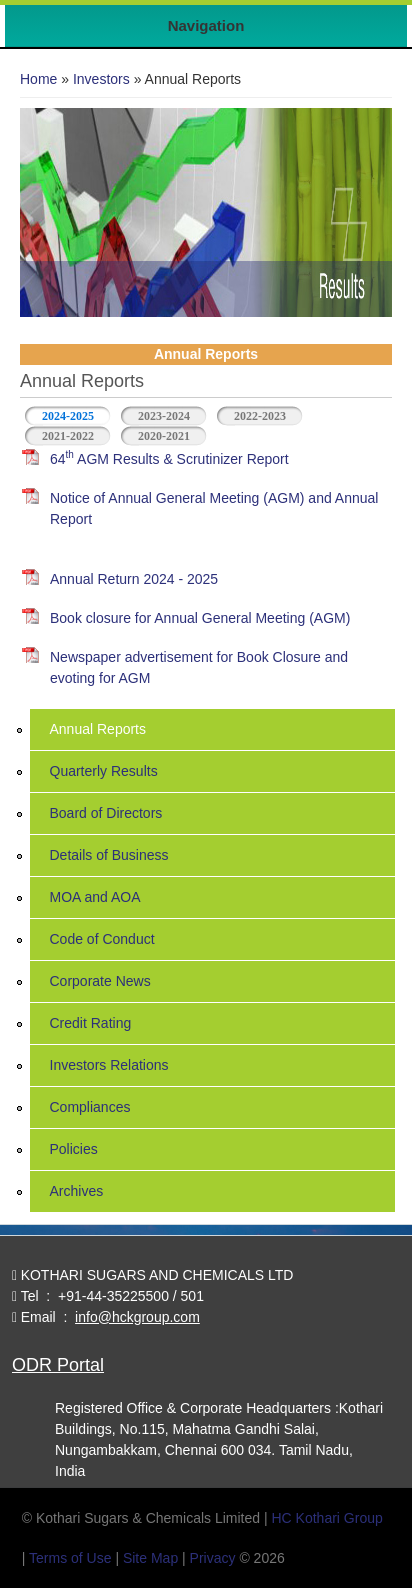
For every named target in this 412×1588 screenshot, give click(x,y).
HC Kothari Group (326, 1518)
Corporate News (100, 981)
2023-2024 (164, 416)
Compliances (90, 1107)
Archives (77, 1191)
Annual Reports (98, 729)
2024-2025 (76, 414)
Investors (101, 79)
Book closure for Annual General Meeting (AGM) (200, 618)
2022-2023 (260, 416)
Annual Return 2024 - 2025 (134, 579)
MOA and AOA (95, 897)
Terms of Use (70, 1558)
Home (38, 79)
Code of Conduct (102, 939)
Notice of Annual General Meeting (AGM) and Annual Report (214, 508)
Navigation (206, 25)
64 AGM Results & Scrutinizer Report (169, 457)
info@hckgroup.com (137, 1317)
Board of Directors (106, 813)
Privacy (213, 1558)
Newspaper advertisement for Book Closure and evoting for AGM (199, 667)
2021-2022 (68, 436)
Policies (74, 1149)
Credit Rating (91, 1023)
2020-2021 (164, 436)
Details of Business (109, 855)
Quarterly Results (104, 771)
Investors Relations (109, 1065)
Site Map (150, 1558)
